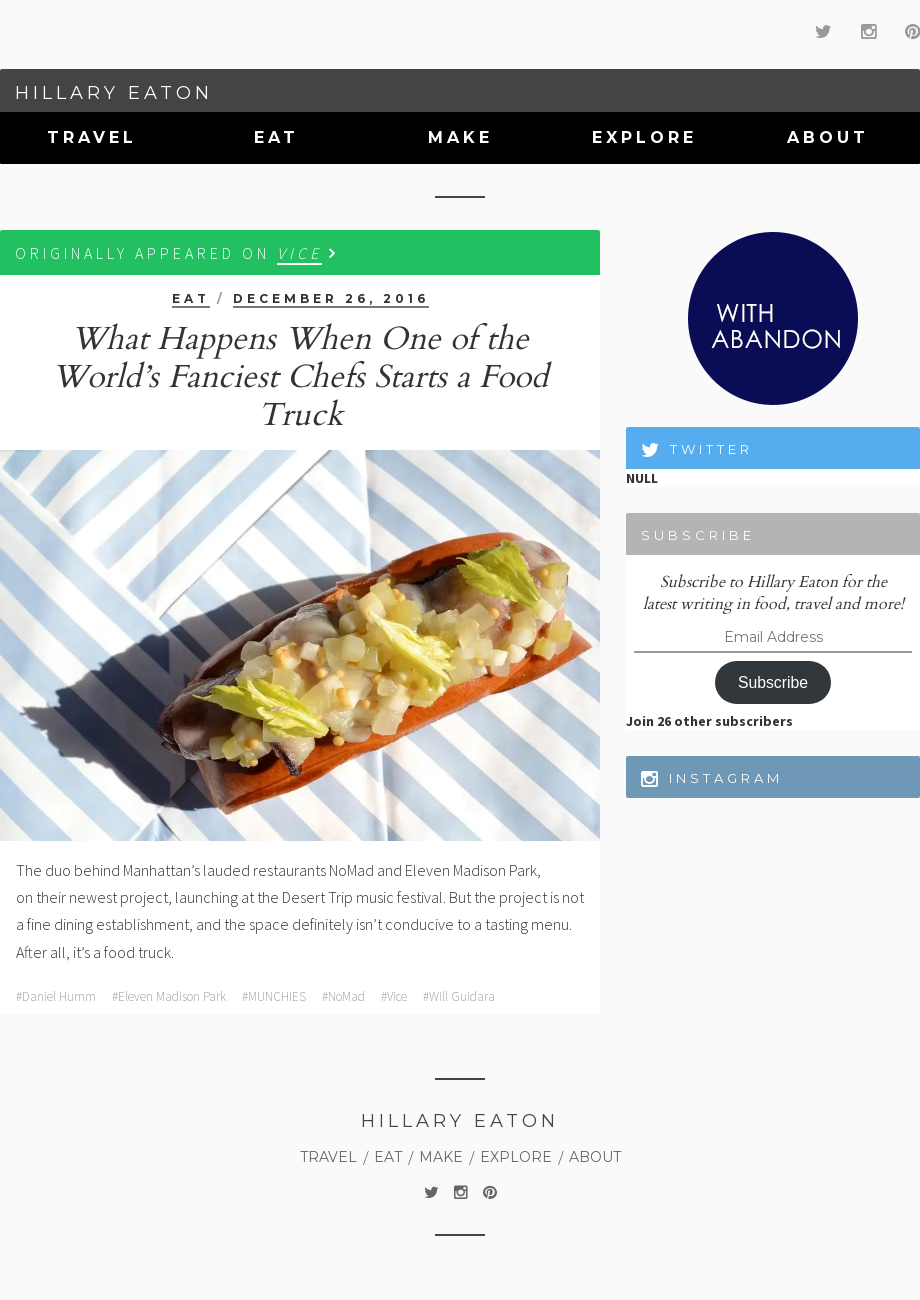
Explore (644, 137)
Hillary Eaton (114, 93)
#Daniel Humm (56, 996)
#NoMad (343, 996)
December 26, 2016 (331, 298)
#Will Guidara (459, 996)
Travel (92, 137)
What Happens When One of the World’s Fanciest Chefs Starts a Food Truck (300, 377)
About (828, 137)
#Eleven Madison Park (169, 996)
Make (460, 137)
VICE (299, 253)
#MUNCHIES (274, 996)
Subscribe (773, 682)
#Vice (394, 996)
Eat (276, 137)
